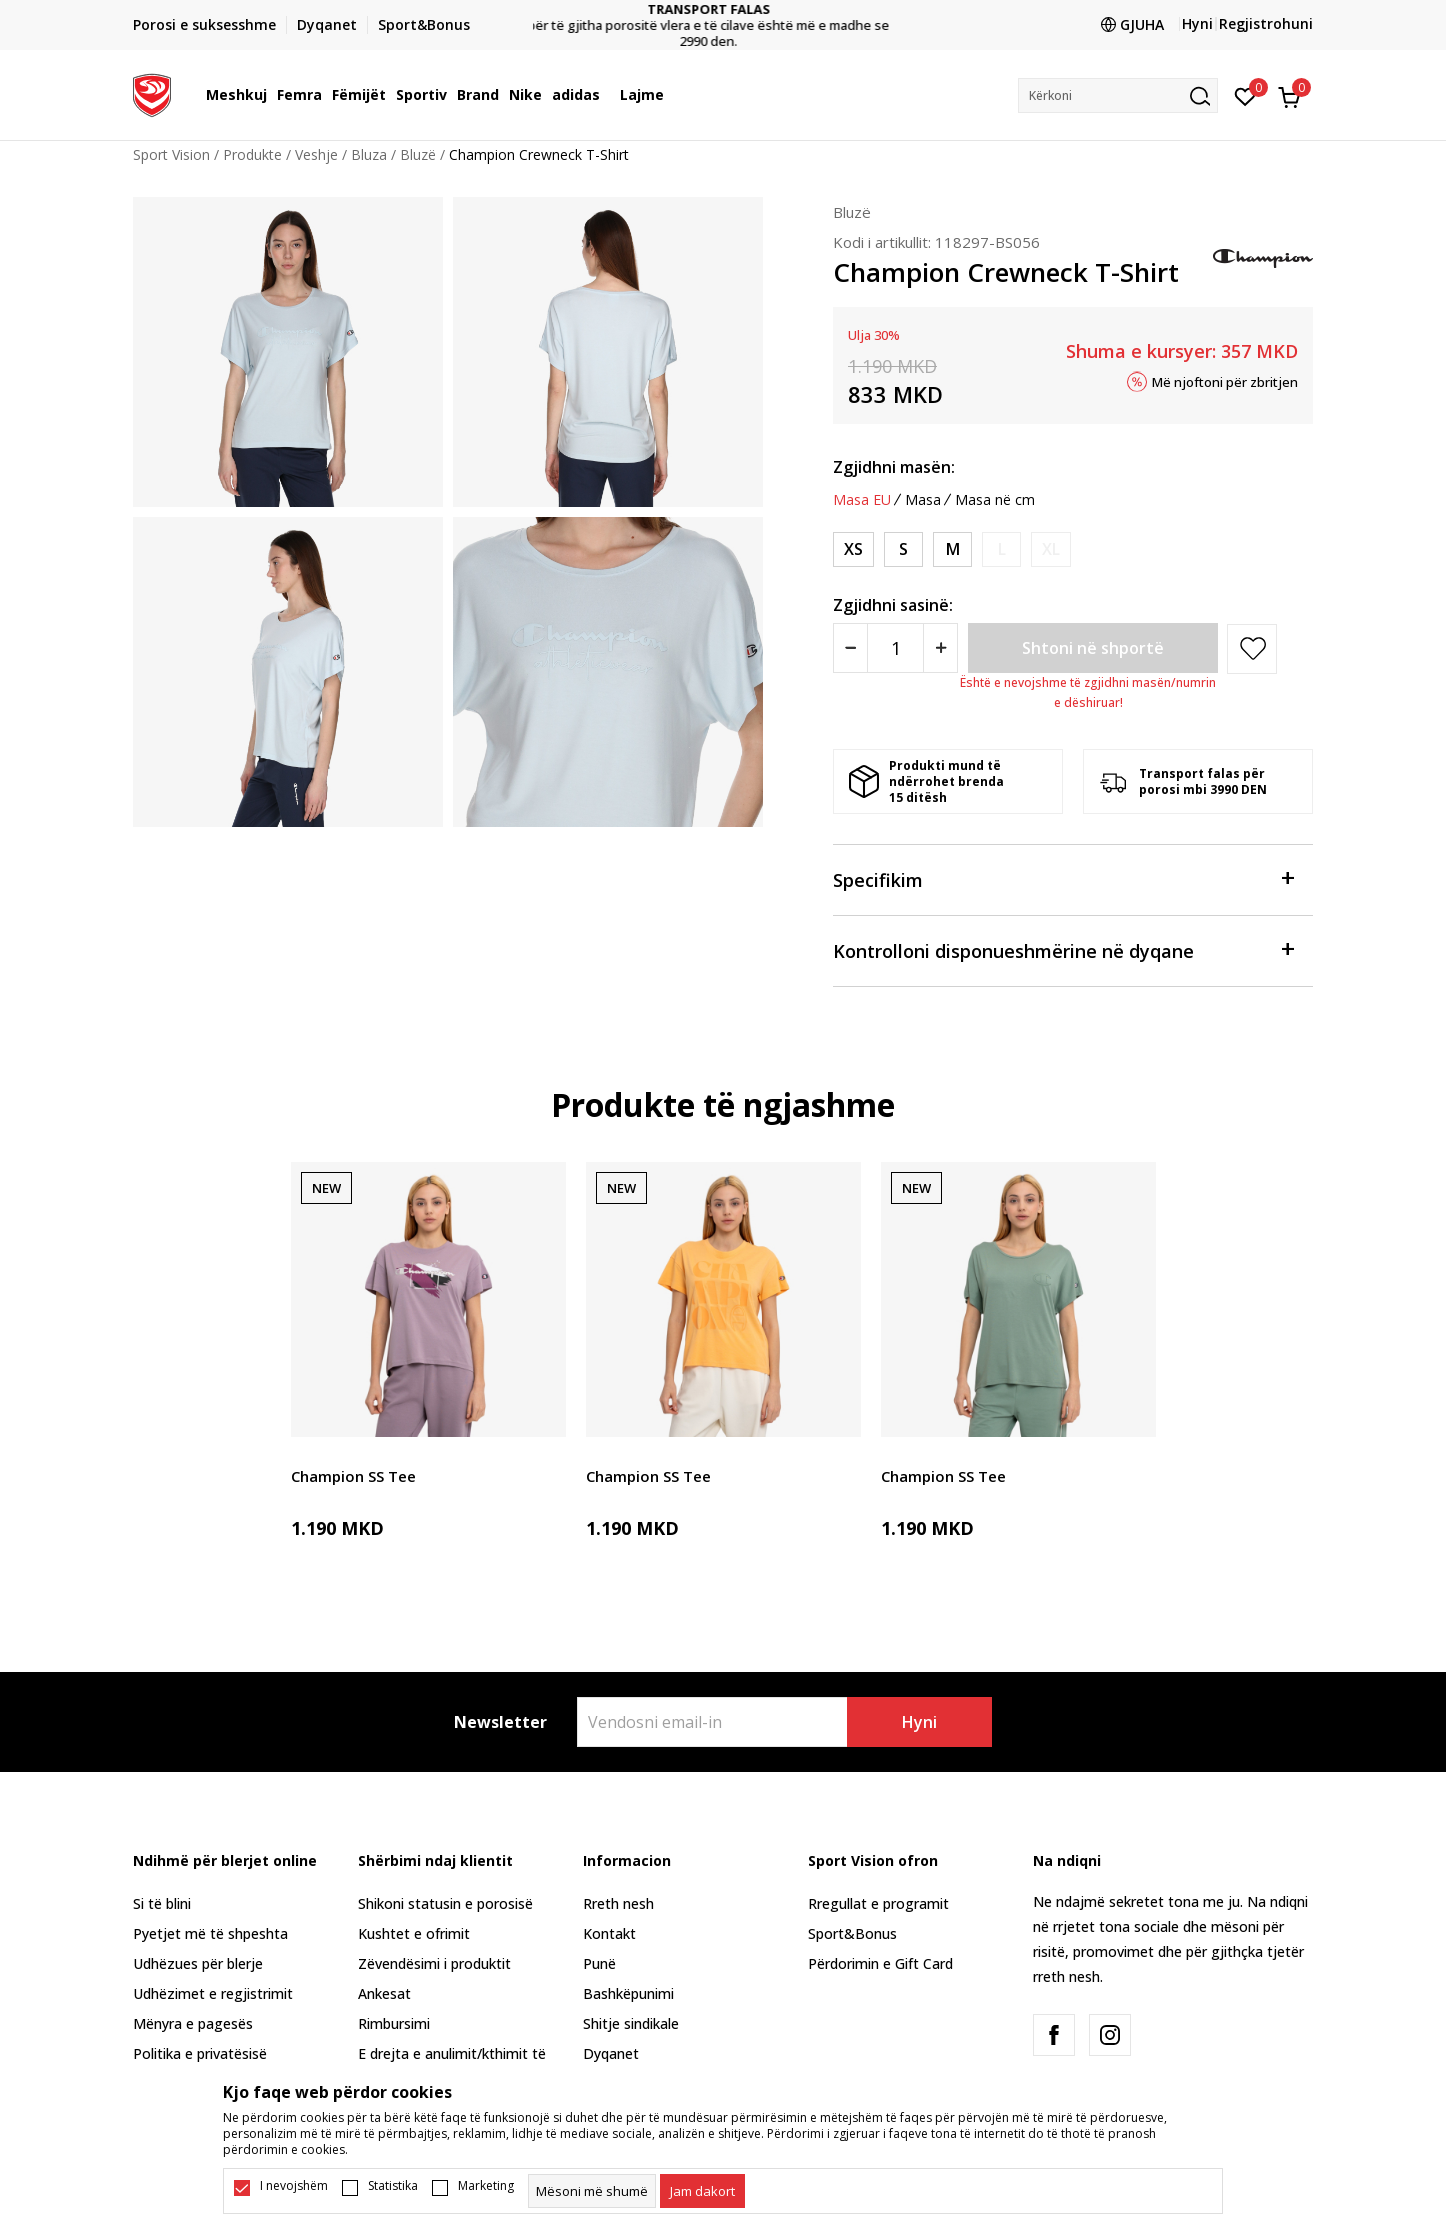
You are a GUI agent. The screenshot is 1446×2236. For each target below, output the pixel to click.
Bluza (369, 154)
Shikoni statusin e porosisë (445, 1903)
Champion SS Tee (353, 1476)
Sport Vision (171, 154)
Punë (599, 1963)
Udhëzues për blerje (198, 1963)
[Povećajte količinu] (940, 648)
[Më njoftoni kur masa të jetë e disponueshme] (1001, 549)
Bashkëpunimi (628, 1993)
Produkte (252, 154)
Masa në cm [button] (995, 500)
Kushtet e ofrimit (414, 1933)
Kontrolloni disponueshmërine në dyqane (1063, 949)
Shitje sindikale (631, 2023)
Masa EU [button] (862, 500)
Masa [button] (923, 500)
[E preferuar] (1245, 95)
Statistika (393, 2186)
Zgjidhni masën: (894, 467)
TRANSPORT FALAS (723, 9)
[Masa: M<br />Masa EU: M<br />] (952, 549)
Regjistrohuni (1266, 23)
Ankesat (384, 1993)
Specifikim (1063, 878)
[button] (1118, 95)
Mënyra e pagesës (193, 2023)
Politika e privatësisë (200, 2053)
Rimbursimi (394, 2023)
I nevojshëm (294, 2186)
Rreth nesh (618, 1903)
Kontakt (609, 1933)
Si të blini (162, 1903)
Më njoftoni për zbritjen (1225, 381)
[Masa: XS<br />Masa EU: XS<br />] (853, 549)
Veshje (316, 154)
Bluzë (418, 154)
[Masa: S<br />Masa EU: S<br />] (903, 549)
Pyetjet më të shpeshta (210, 1933)
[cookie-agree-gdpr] (702, 2191)
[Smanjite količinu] (850, 648)
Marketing (486, 2186)
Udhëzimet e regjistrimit (213, 1993)
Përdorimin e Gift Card (880, 1963)
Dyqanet (611, 2053)
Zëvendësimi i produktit (434, 1963)
